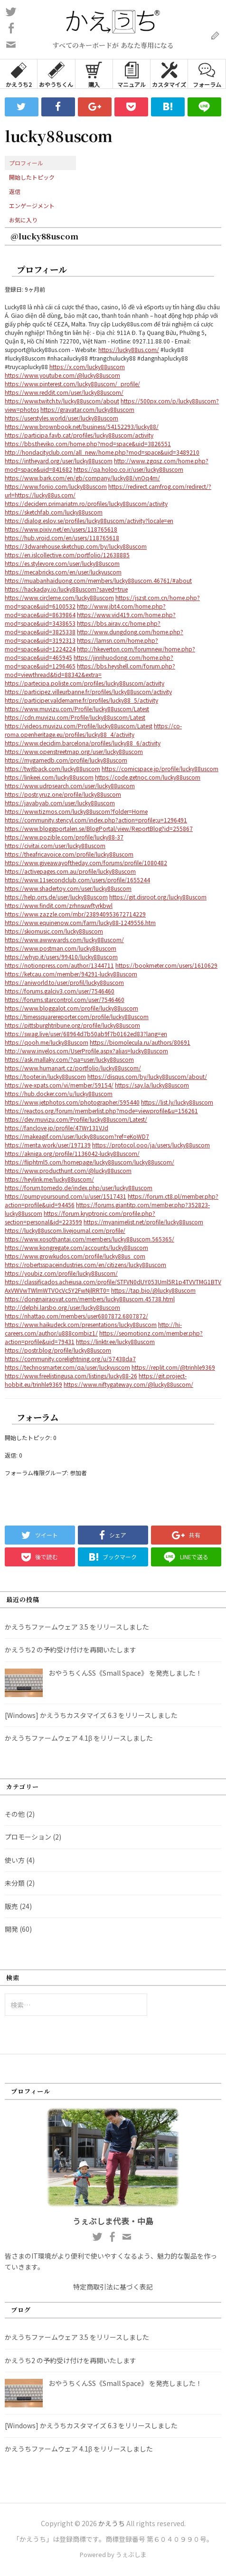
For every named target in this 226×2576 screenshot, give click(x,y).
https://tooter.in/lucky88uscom (45, 1076)
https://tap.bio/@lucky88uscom (153, 1290)
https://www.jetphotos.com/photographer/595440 (72, 1102)
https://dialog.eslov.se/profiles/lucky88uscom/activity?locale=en (89, 520)
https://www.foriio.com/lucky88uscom (56, 486)
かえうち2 (19, 73)
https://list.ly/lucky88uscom (177, 1102)
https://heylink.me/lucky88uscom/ (49, 1179)
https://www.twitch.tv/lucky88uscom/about (62, 401)
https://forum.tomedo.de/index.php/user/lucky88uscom (78, 1187)
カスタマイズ (169, 73)
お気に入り (23, 220)
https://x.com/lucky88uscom (87, 367)
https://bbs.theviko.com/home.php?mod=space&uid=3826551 (88, 443)
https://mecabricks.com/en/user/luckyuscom (63, 572)
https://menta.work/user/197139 (48, 1145)
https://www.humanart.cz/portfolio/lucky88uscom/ (73, 1068)
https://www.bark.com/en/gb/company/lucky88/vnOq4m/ (82, 478)
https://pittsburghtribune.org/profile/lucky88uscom (72, 1025)
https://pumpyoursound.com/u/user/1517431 (65, 1196)
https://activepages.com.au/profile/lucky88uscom (70, 871)
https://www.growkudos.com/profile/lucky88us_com (75, 1256)
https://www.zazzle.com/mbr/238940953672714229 (75, 914)
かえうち (111, 2523)
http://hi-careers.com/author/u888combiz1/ (93, 1328)
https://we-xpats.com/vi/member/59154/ (59, 1085)
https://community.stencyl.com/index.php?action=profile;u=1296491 (96, 820)
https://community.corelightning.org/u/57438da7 (70, 1359)
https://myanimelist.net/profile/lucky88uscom (143, 1222)
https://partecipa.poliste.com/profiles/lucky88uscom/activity (84, 683)
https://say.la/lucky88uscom (152, 1085)
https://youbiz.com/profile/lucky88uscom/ (61, 1273)
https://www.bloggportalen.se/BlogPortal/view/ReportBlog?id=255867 (99, 828)
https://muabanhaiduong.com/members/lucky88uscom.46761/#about (98, 580)
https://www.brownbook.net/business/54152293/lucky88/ (82, 426)
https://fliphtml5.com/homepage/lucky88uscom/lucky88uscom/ (89, 1162)
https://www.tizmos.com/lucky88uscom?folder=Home (76, 811)
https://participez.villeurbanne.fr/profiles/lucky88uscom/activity (88, 691)
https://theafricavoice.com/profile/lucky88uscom (69, 854)
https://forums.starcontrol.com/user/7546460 (64, 999)
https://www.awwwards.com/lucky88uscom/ (64, 939)
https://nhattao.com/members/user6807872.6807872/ (76, 1316)
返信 (14, 191)
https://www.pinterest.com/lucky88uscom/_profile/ (72, 384)
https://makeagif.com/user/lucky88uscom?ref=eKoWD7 (77, 1136)
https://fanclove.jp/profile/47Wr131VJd (56, 1128)
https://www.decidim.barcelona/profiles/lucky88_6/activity (82, 743)
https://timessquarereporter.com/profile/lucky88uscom (77, 1016)
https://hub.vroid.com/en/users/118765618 (62, 538)
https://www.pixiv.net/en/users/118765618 (61, 529)
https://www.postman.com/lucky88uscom (60, 948)
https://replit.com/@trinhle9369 (173, 1367)
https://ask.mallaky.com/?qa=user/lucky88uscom (69, 1059)
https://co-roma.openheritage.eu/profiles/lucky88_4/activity (93, 730)
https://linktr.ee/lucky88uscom (115, 1341)
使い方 (15, 1860)
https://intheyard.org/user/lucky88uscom (59, 461)
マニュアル (131, 73)
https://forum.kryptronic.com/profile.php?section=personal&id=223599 (80, 1217)
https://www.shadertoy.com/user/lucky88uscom (68, 888)
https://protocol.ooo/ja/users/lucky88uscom (151, 1145)
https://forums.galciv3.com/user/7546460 (59, 991)
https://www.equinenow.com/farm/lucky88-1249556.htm (80, 922)
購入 (93, 73)
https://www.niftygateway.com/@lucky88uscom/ (128, 1384)
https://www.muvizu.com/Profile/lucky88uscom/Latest (77, 709)
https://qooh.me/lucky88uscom (46, 1042)
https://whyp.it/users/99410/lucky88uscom (61, 957)
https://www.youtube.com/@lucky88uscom (62, 375)
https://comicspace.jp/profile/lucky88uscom (160, 768)
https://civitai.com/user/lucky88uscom (55, 845)
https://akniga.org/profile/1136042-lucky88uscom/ (72, 1153)
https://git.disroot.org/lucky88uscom (158, 897)
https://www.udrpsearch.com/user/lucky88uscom (70, 786)
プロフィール (26, 163)
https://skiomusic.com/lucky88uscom (54, 931)
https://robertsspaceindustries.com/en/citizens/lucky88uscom (85, 1264)
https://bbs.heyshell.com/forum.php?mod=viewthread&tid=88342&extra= (90, 670)
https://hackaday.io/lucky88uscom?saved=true (66, 589)
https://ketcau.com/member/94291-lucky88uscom (71, 974)
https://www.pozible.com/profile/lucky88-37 (64, 837)
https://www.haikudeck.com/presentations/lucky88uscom (81, 1324)
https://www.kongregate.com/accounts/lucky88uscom (76, 1247)
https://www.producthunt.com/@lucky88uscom (68, 1170)
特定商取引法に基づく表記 (113, 2286)
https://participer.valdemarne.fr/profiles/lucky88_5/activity (81, 700)
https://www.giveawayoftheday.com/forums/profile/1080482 (86, 863)
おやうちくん (56, 73)
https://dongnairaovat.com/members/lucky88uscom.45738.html (90, 1299)
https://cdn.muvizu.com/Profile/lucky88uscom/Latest (75, 717)
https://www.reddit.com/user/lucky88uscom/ (64, 392)
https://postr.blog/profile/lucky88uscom (58, 1350)
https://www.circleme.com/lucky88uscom (59, 597)
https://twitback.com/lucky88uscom (52, 768)
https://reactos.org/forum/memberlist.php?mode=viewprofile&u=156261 (101, 1111)
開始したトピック (32, 177)
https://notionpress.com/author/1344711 (59, 965)
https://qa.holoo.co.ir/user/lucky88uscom (128, 469)
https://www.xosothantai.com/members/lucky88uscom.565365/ (89, 1239)
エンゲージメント (32, 205)
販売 (11, 1906)
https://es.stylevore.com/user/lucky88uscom (62, 563)
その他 (15, 1814)
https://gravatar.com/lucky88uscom (87, 409)
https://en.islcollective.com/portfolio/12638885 (67, 555)
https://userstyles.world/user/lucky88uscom (61, 418)
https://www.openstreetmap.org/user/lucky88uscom (74, 751)
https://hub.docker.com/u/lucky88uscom (59, 1093)
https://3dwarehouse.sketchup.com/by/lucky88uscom (76, 546)
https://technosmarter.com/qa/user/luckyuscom (67, 1367)
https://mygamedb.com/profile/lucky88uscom (66, 760)
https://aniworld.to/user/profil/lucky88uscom (64, 982)
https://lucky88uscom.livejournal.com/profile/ (65, 1230)
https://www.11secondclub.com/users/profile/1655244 (77, 880)
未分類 (15, 1883)
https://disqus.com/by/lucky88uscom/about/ (147, 1076)
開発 (11, 1929)
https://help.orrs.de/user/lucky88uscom (56, 897)
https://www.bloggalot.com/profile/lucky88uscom (71, 1008)
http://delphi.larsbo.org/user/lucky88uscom (62, 1307)
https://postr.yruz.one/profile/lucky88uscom (63, 794)
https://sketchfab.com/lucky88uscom (54, 512)
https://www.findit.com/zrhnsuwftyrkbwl (59, 905)
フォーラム (207, 73)
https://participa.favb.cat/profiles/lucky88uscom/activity (79, 435)
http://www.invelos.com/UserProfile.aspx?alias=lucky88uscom (86, 1051)
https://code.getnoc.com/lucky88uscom (147, 777)
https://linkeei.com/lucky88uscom (49, 777)
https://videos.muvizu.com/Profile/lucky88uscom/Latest (78, 726)
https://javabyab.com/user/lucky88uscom (60, 803)
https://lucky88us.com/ (128, 349)
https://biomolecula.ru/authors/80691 (140, 1042)
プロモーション (28, 1836)
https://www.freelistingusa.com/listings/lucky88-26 (71, 1376)
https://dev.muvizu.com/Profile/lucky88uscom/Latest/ (76, 1119)
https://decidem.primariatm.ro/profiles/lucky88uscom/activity (86, 503)
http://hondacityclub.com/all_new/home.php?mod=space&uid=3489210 (102, 452)
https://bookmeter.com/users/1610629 (166, 965)
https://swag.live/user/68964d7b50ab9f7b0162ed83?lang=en (86, 1034)
